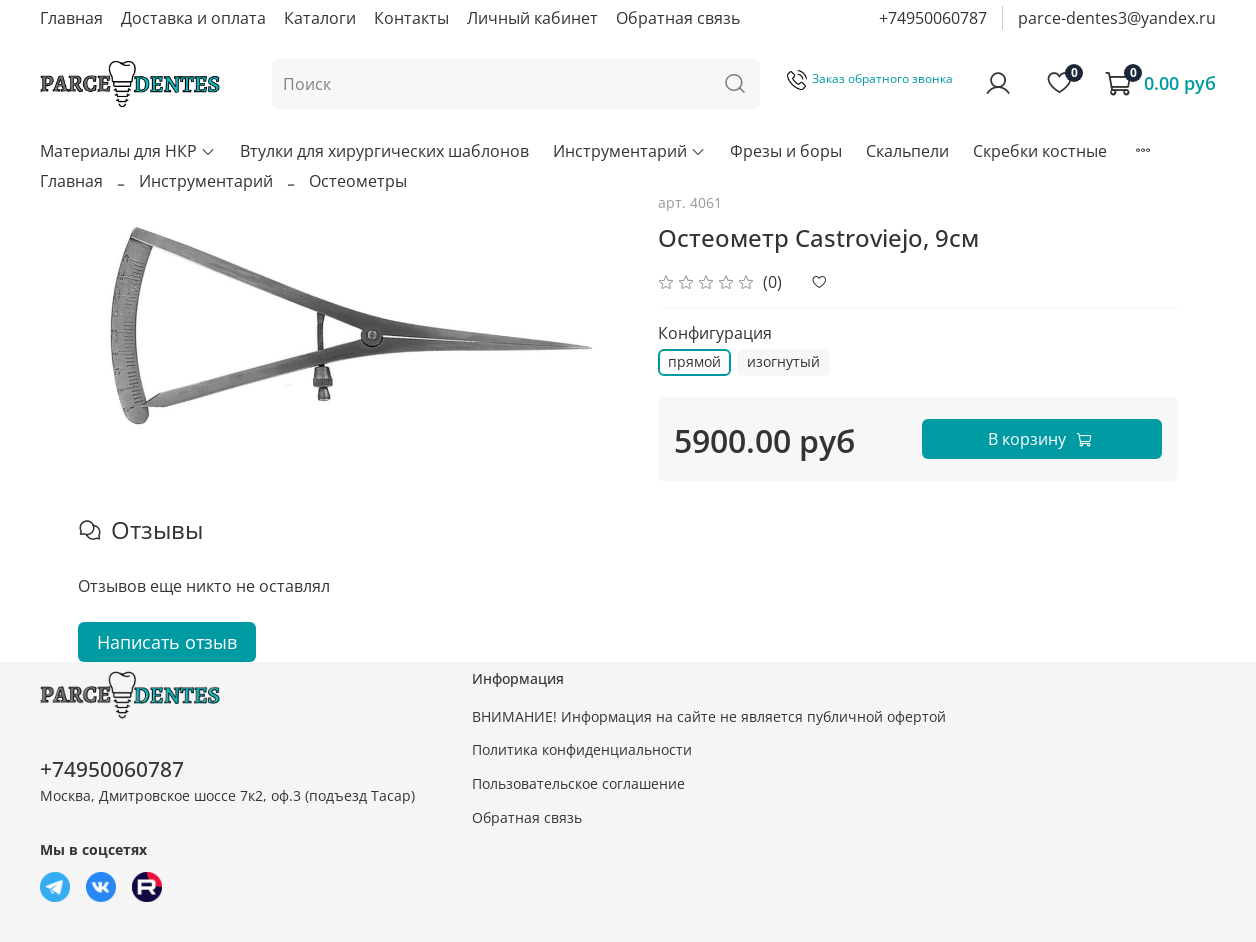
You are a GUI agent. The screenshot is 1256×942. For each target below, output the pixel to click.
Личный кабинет (532, 18)
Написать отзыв (167, 642)
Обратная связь (678, 18)
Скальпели (907, 151)
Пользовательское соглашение (578, 783)
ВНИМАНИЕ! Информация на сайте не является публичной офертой (709, 716)
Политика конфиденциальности (582, 749)
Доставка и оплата (193, 18)
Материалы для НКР (128, 151)
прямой (694, 361)
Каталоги (320, 18)
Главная (71, 18)
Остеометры (358, 181)
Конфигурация (715, 333)
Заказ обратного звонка (870, 78)
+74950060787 (933, 18)
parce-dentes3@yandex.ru (1117, 18)
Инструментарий (629, 151)
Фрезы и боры (786, 151)
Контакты (411, 18)
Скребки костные (1040, 151)
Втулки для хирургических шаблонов (384, 151)
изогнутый (783, 361)
